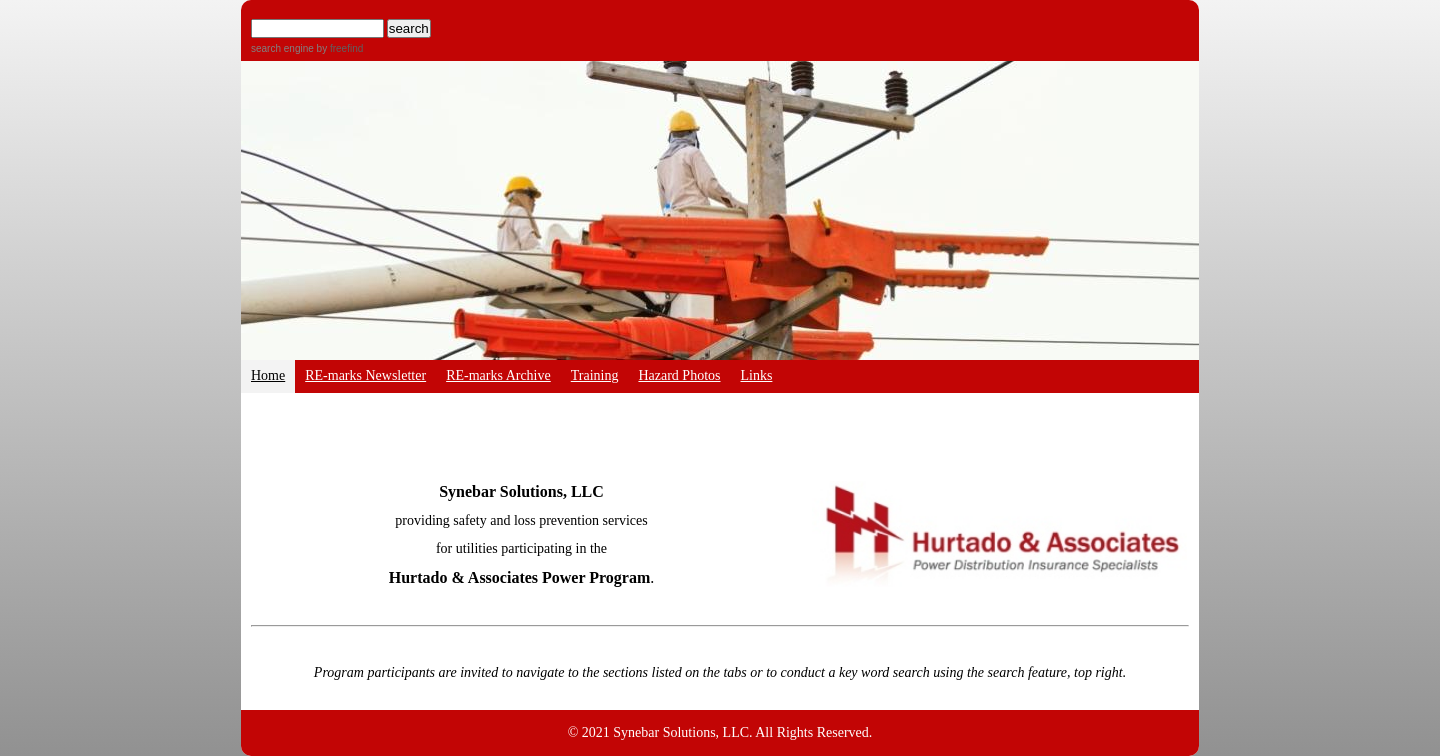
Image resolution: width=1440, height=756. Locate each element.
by (338, 48)
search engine (282, 48)
